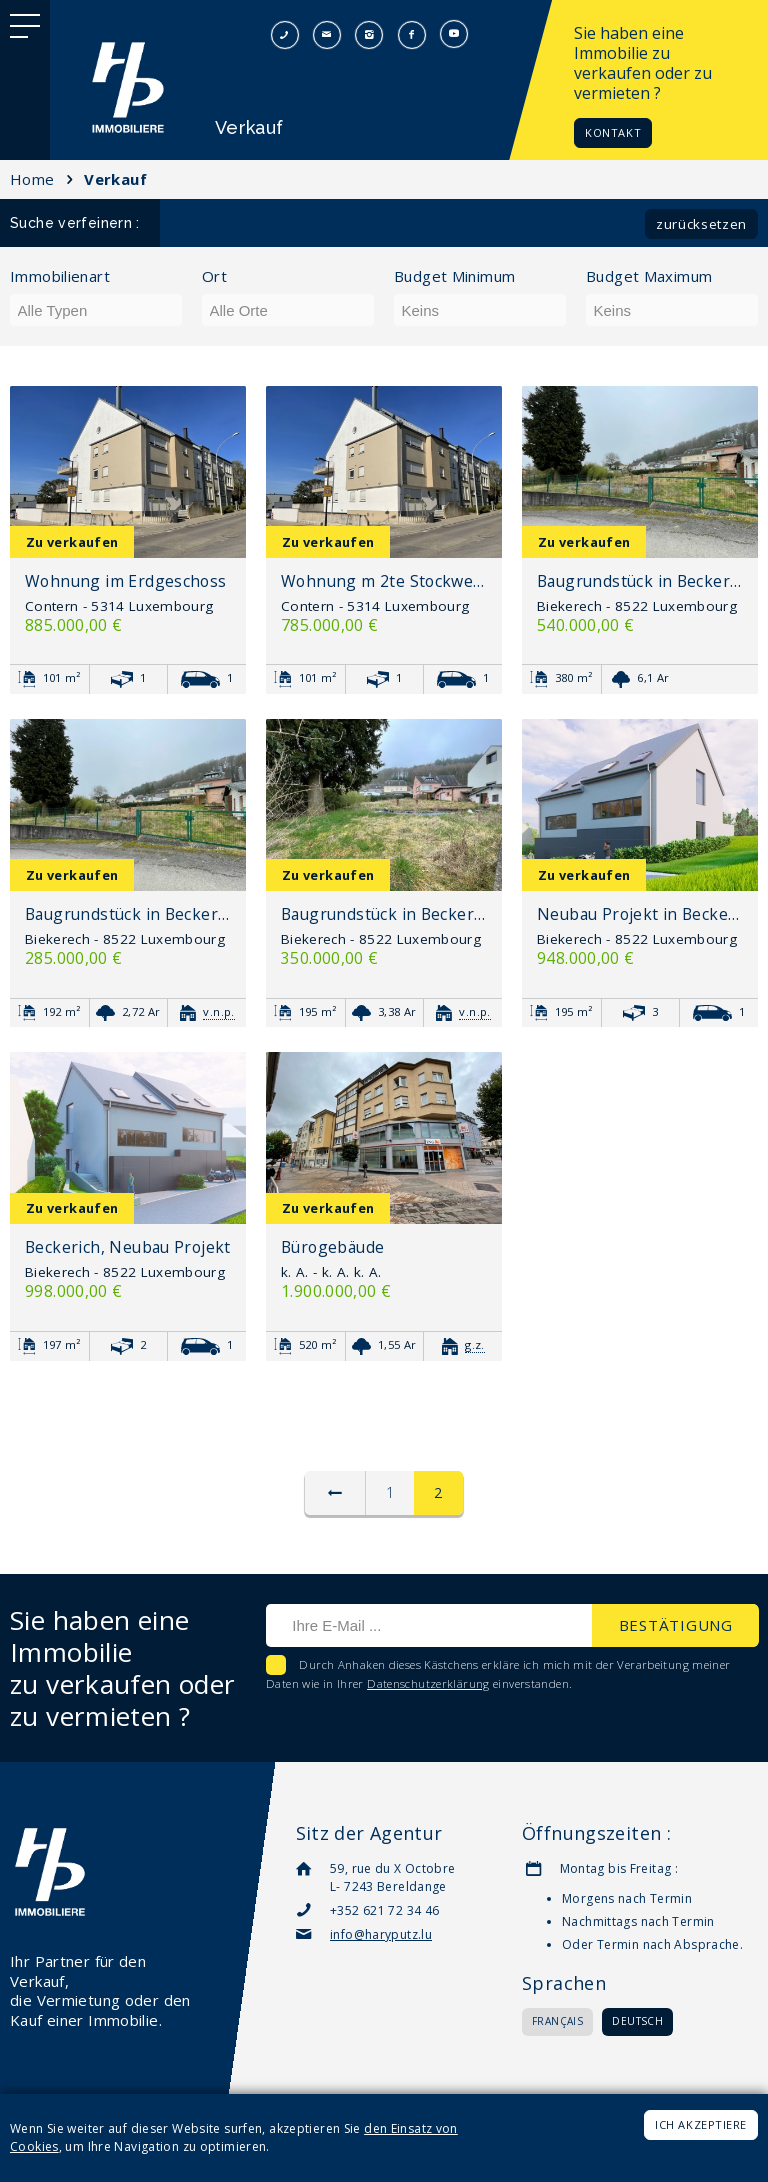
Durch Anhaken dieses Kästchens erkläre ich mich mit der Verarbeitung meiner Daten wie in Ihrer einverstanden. (498, 1674)
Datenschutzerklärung (428, 1683)
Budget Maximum (649, 276)
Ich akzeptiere (701, 2124)
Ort (214, 276)
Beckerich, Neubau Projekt (128, 1247)
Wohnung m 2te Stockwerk (384, 581)
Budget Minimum (454, 276)
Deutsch (637, 2021)
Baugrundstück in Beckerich (640, 581)
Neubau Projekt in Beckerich (640, 914)
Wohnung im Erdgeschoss (126, 581)
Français (557, 2021)
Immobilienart (60, 276)
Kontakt (613, 132)
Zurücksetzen (701, 224)
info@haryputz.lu (381, 1934)
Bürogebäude (332, 1247)
